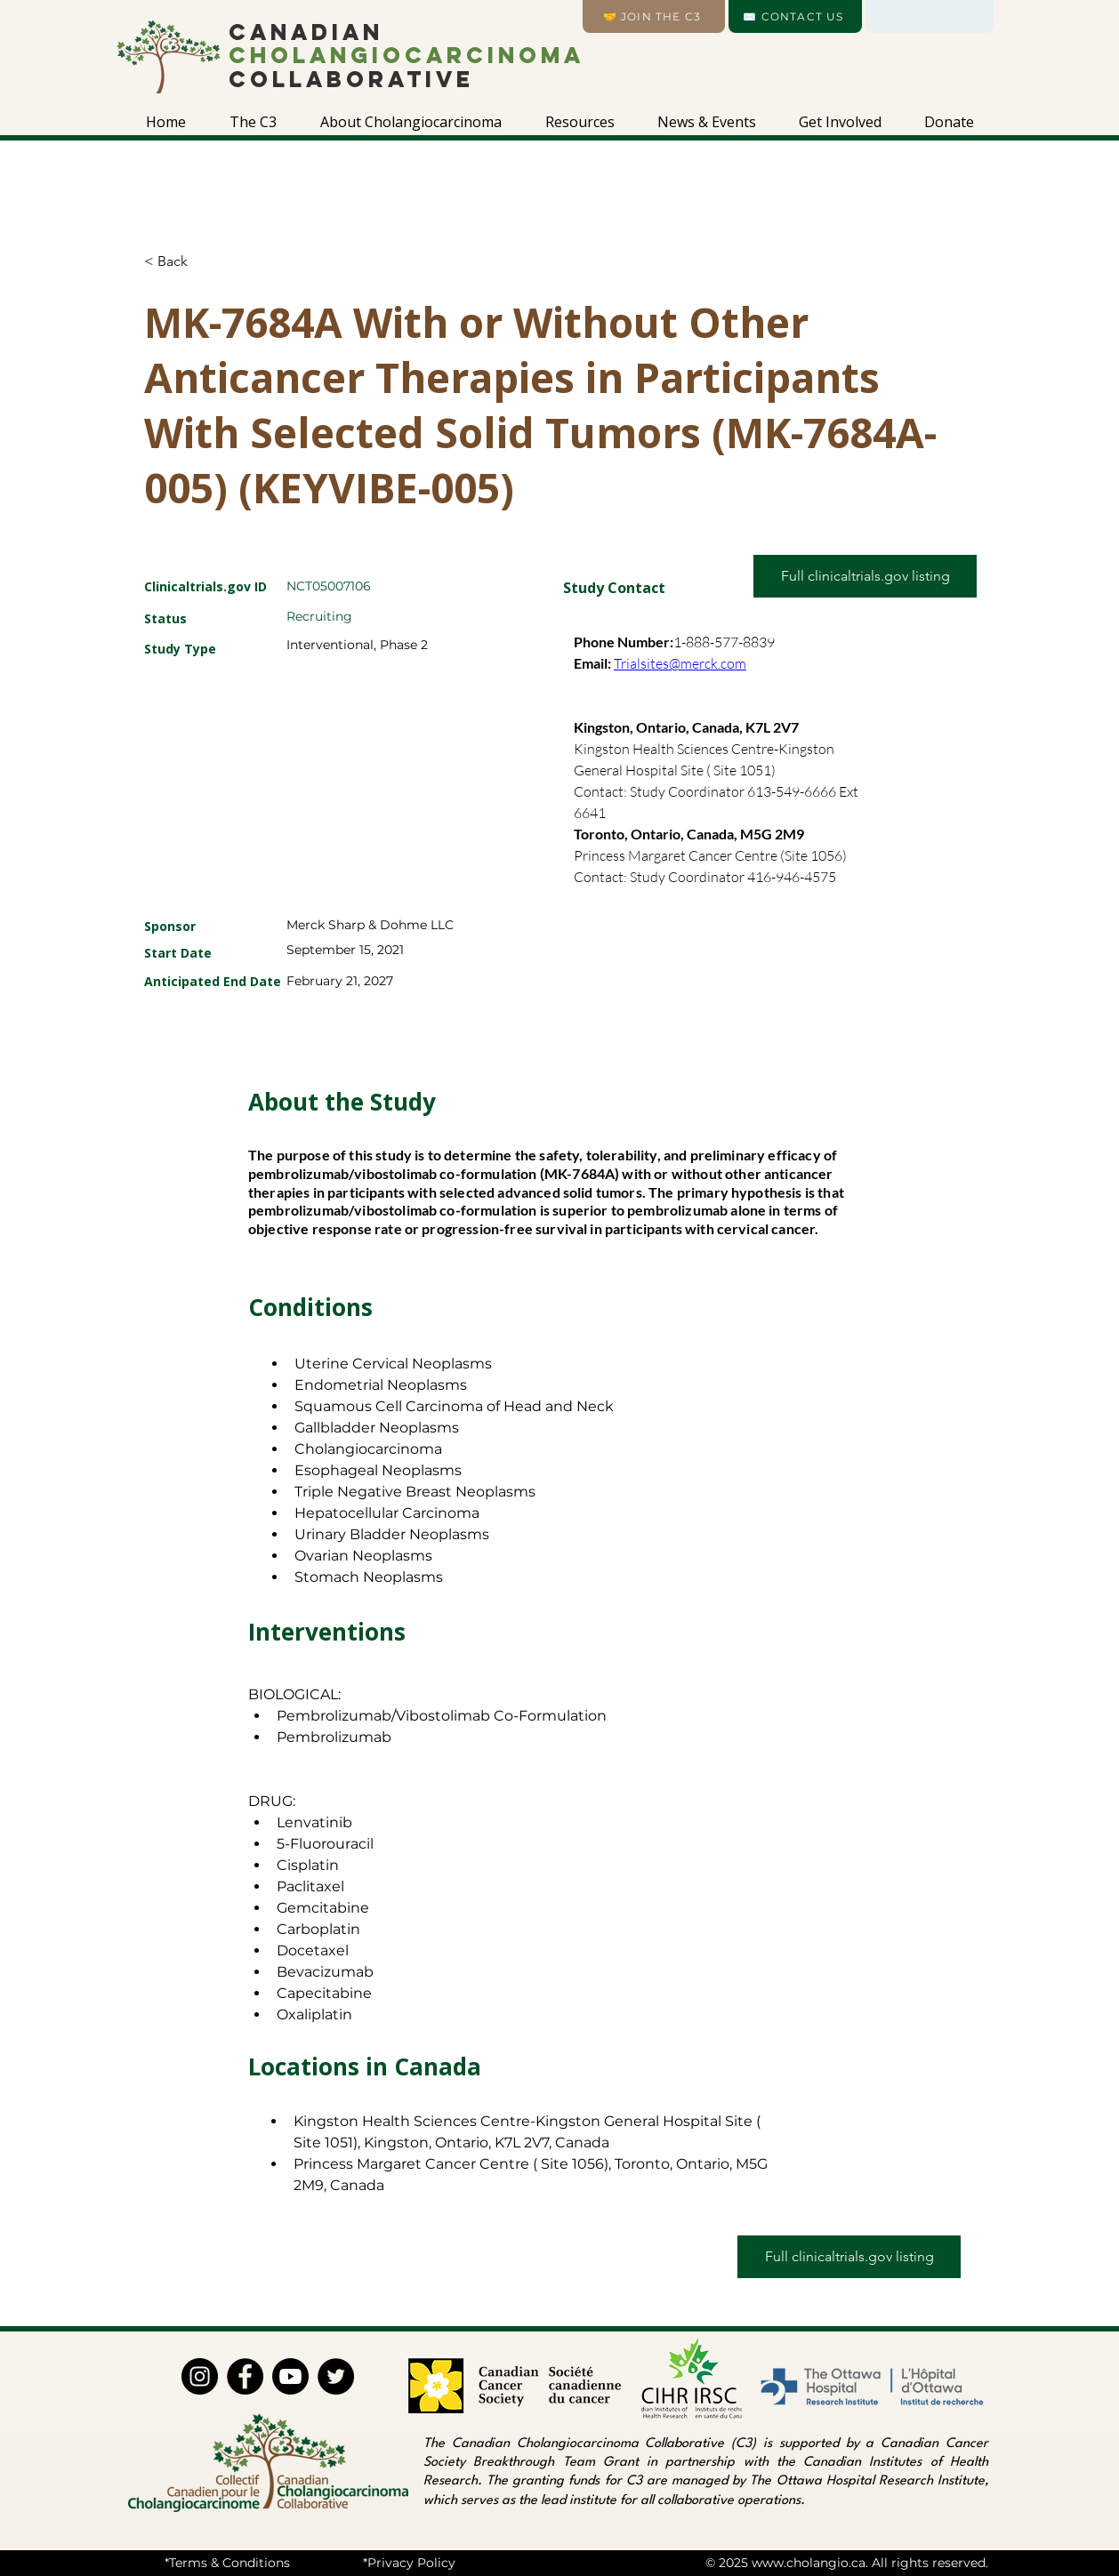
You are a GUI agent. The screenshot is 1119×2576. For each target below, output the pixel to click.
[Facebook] (245, 2376)
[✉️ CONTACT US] (795, 16)
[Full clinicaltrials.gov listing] (865, 576)
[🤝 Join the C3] (654, 16)
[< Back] (207, 262)
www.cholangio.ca (808, 2563)
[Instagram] (199, 2376)
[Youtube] (290, 2376)
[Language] (929, 16)
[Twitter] (336, 2376)
